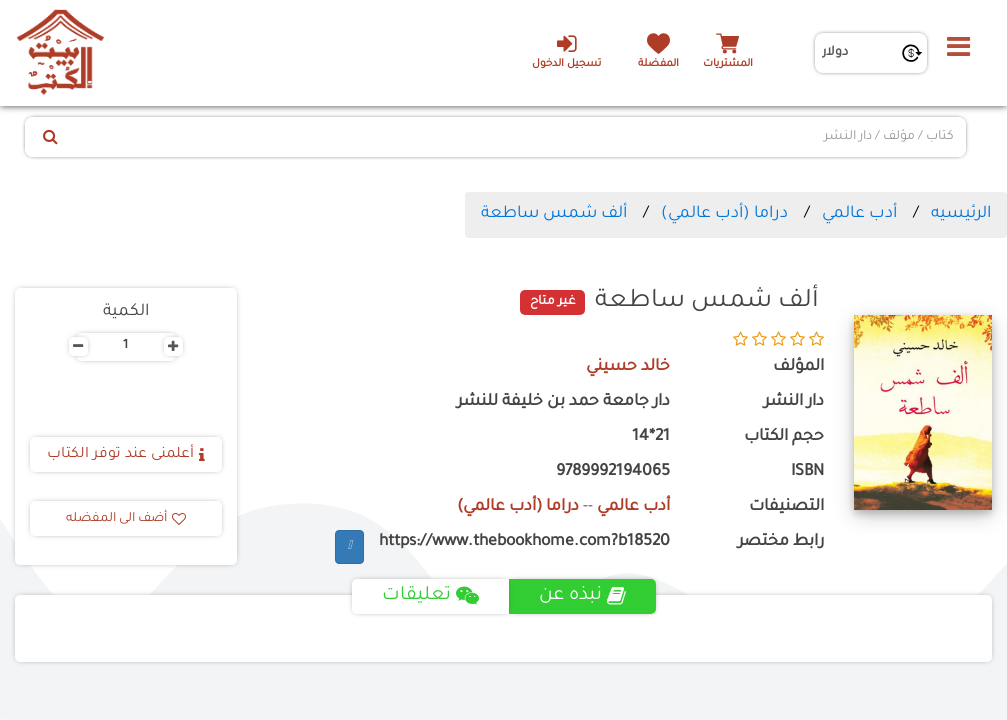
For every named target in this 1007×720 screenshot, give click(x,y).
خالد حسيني (628, 367)
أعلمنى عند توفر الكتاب (126, 455)
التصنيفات (786, 507)
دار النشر (794, 402)
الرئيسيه (961, 214)
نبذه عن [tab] (582, 596)
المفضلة (658, 64)
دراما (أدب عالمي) (724, 214)
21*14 (651, 437)
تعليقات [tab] (430, 596)
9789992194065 (613, 472)
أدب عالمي (859, 214)
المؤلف (798, 367)
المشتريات (728, 64)
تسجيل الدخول (566, 51)
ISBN (807, 472)
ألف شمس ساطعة (554, 214)
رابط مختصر (781, 542)
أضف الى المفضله (126, 519)
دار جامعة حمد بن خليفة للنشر (563, 402)
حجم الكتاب (784, 437)
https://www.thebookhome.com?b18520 (524, 542)
